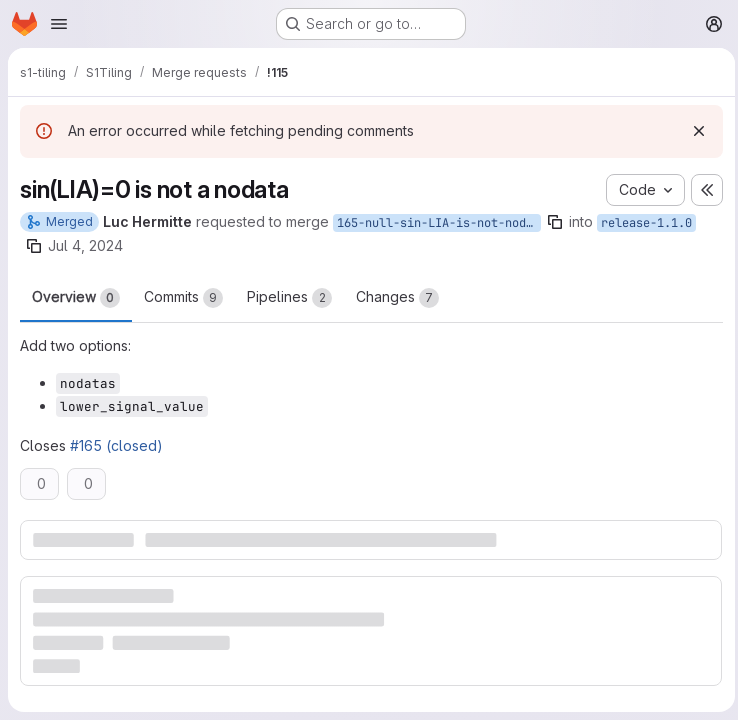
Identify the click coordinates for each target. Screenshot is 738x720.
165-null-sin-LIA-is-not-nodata (439, 223)
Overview (76, 298)
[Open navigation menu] (59, 24)
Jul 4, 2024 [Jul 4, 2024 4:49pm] (85, 245)
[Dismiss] (694, 131)
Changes (397, 298)
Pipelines (289, 298)
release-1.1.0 (646, 223)
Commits (183, 298)
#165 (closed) (116, 445)
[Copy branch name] (555, 222)
